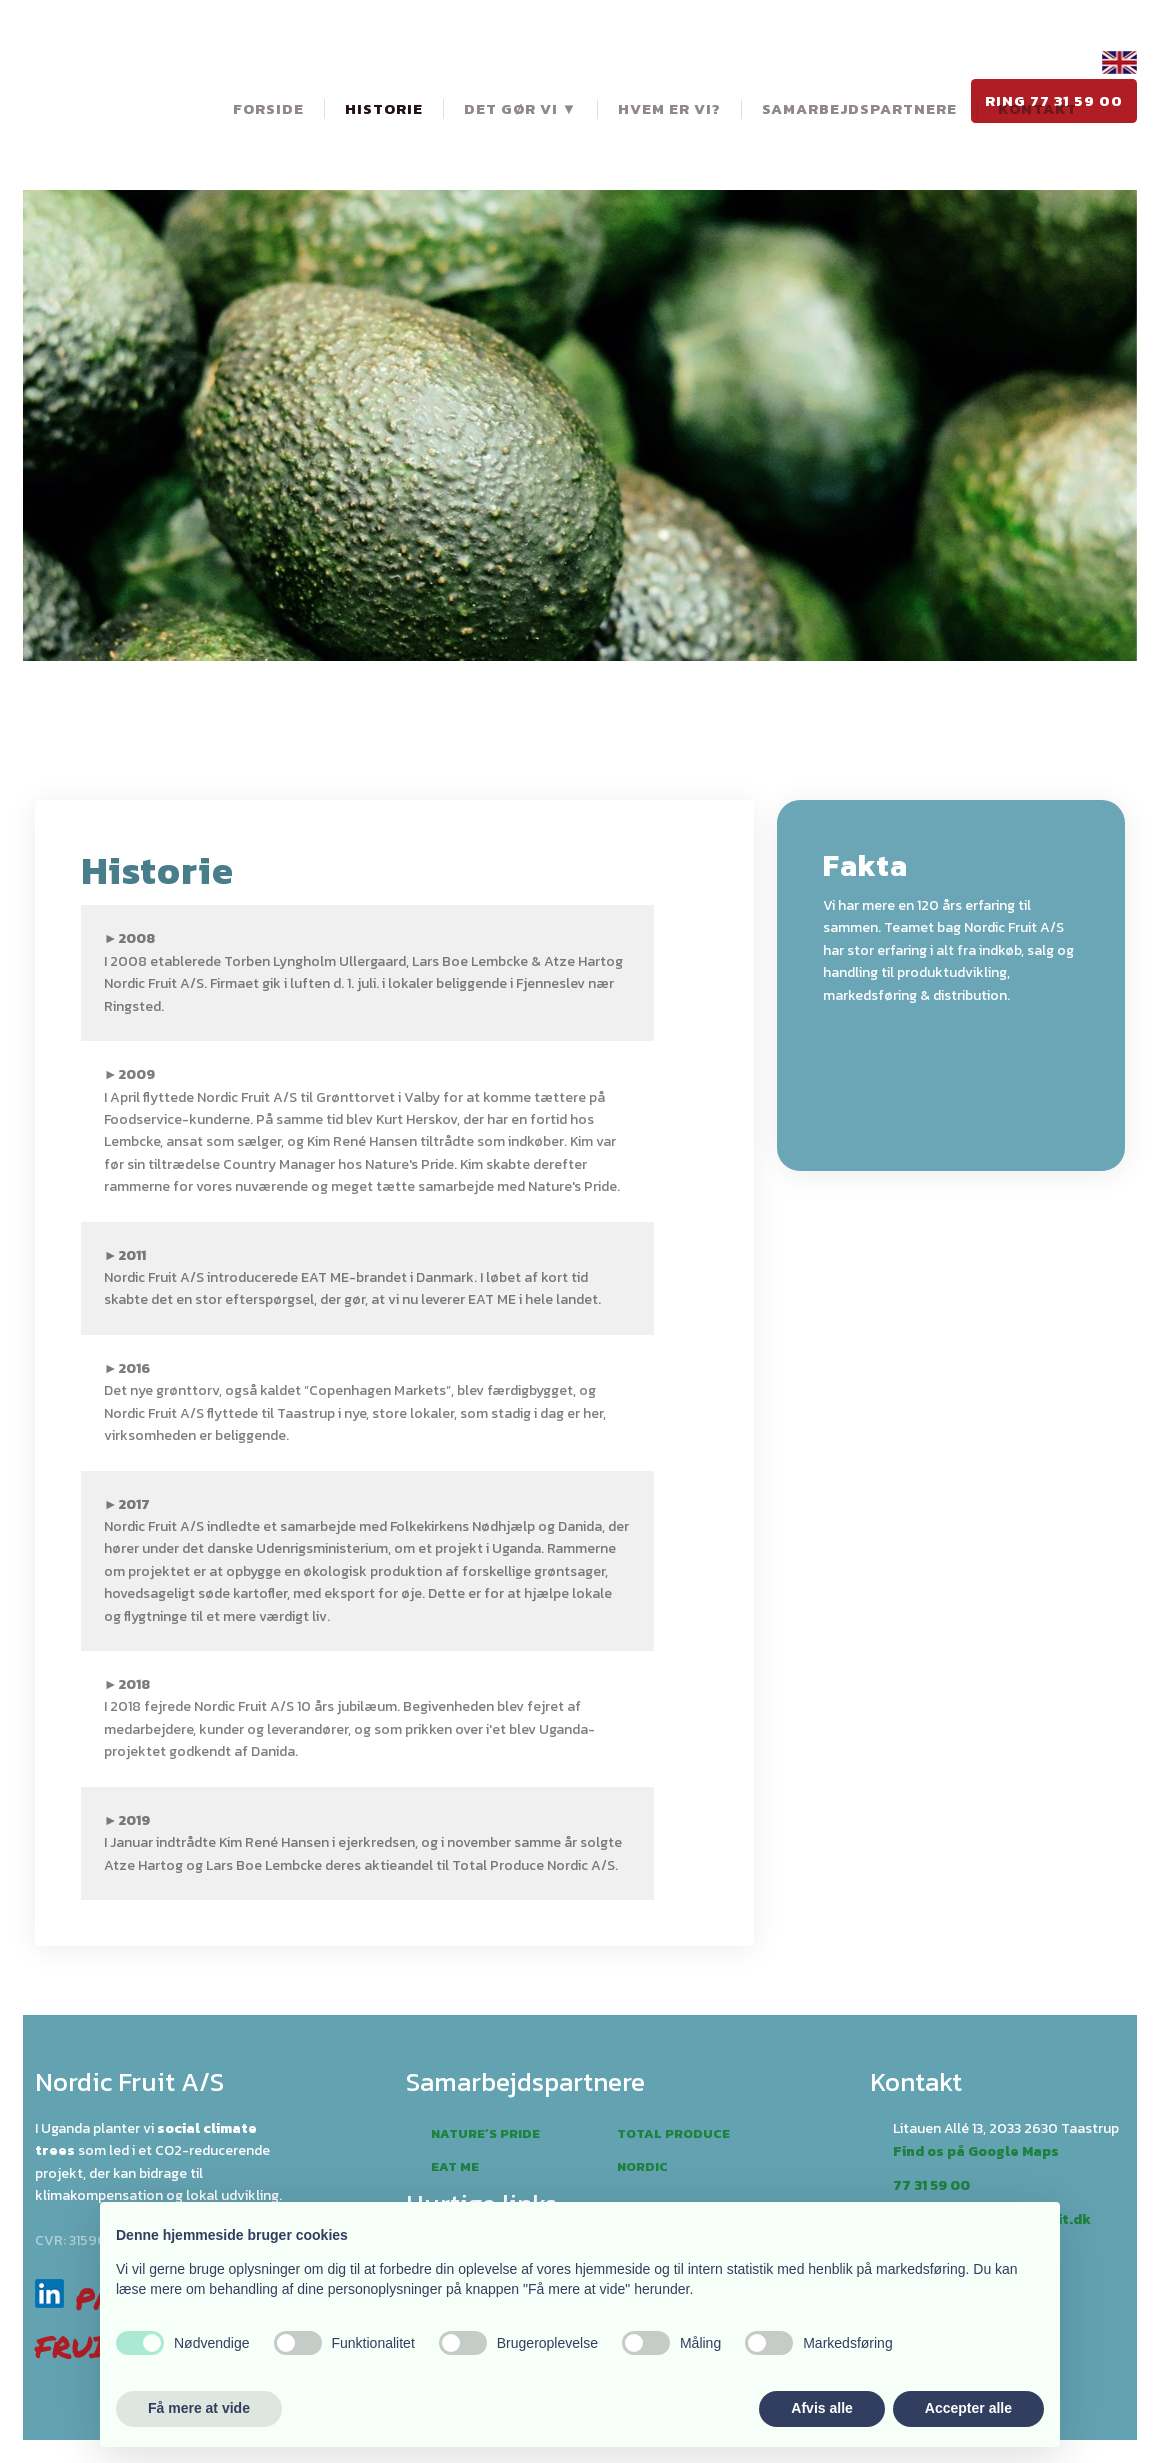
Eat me (455, 2166)
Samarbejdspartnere (859, 109)
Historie (384, 109)
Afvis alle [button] (821, 2408)
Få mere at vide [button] (199, 2408)
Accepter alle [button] (968, 2408)
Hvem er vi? (669, 109)
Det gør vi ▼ (521, 109)
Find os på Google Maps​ (976, 2151)
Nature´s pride (485, 2133)
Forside (268, 109)
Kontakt (1037, 109)
